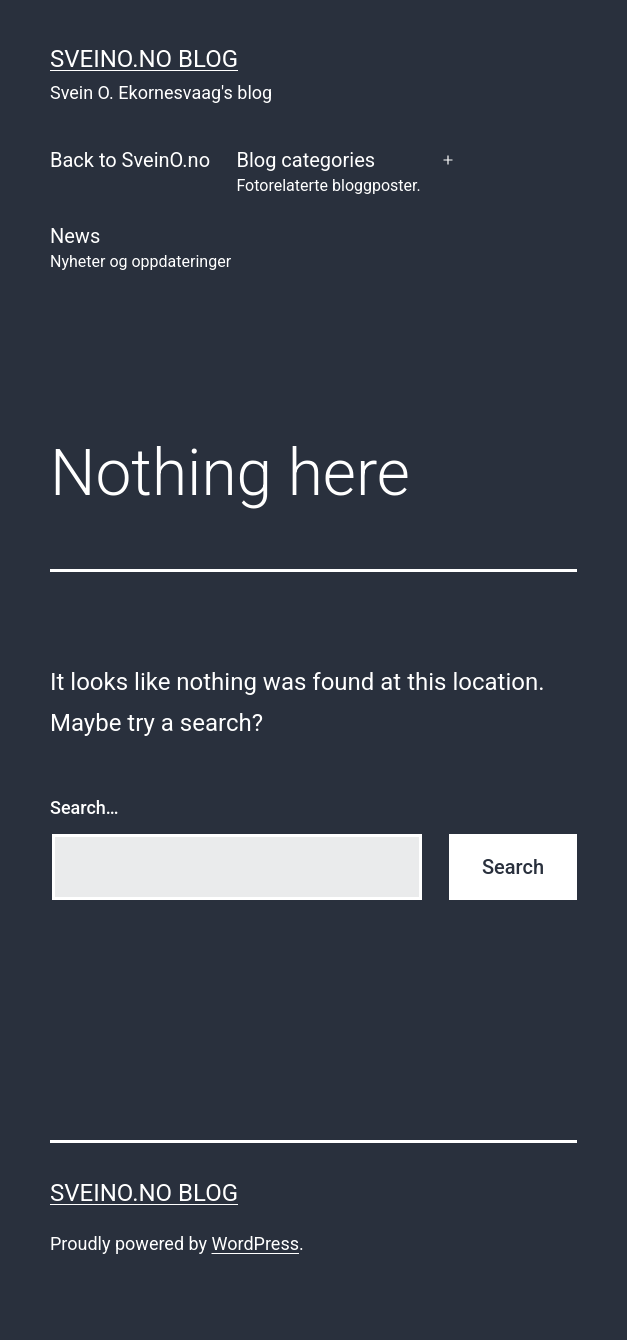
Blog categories (328, 173)
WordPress (255, 1243)
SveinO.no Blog (144, 59)
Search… (84, 807)
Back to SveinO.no (130, 160)
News (140, 249)
